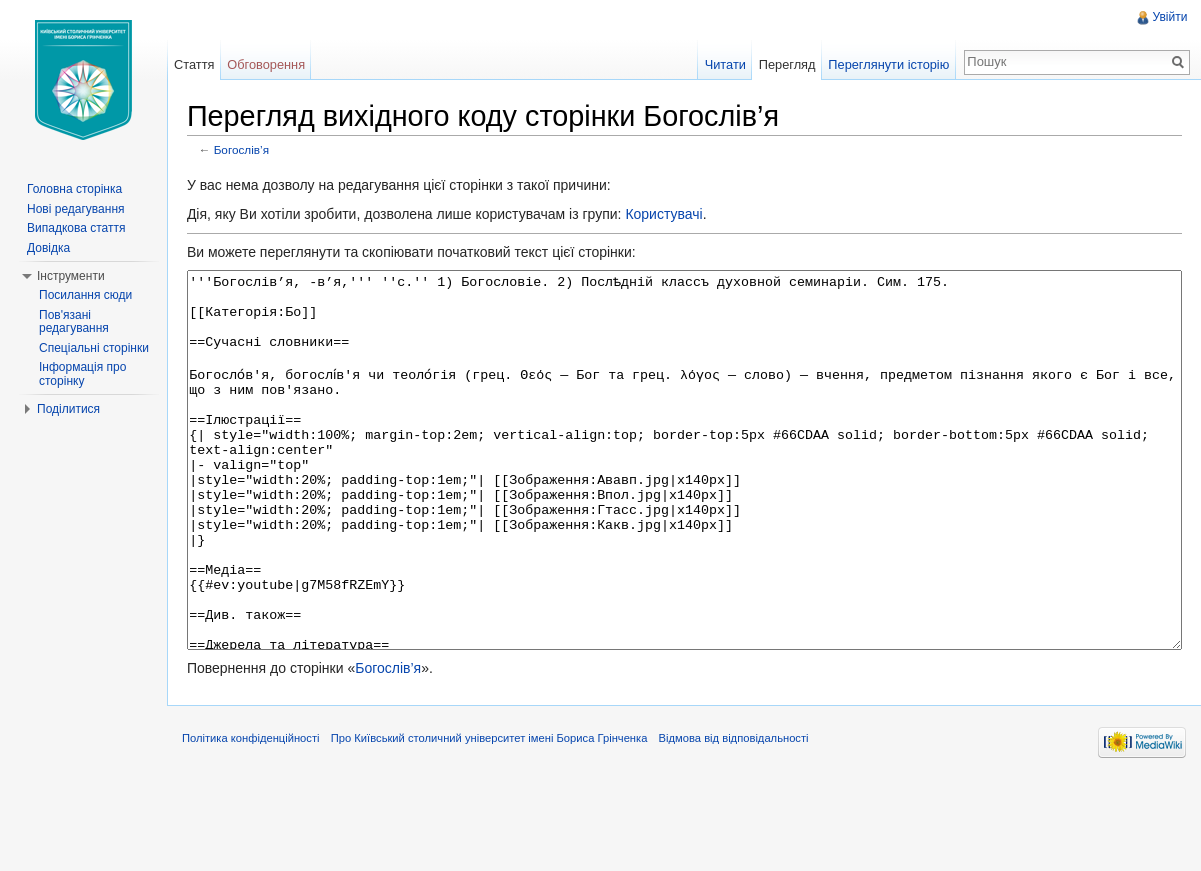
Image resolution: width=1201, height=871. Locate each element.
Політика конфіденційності (265, 825)
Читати (720, 64)
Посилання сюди (85, 295)
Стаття (203, 64)
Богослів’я (255, 152)
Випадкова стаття (76, 228)
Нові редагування (76, 209)
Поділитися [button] (68, 409)
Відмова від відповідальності (748, 825)
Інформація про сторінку (82, 374)
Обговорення (276, 64)
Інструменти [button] (71, 276)
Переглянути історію (884, 64)
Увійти (1167, 17)
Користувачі (677, 217)
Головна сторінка (74, 189)
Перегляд (782, 64)
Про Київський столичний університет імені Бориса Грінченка (503, 825)
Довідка (48, 248)
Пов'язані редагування (74, 322)
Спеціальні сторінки (94, 348)
